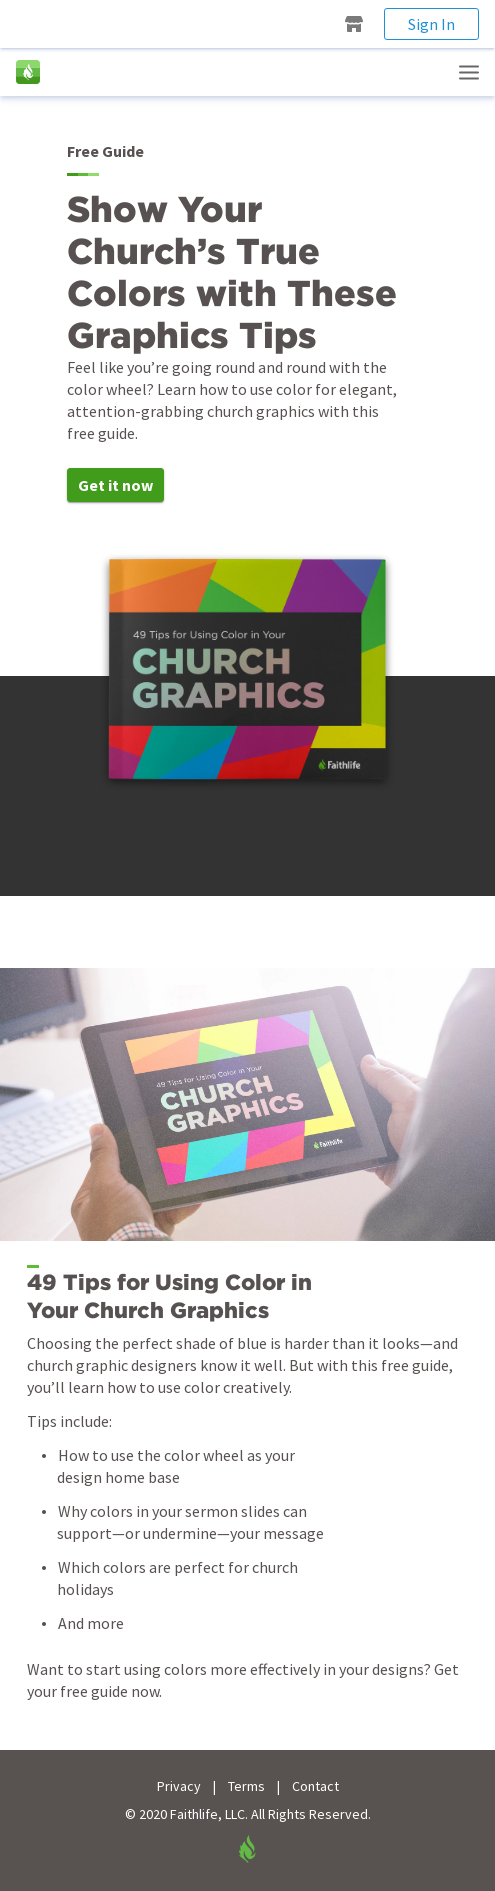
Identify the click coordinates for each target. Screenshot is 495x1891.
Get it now (115, 485)
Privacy (179, 1786)
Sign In (431, 24)
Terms (246, 1786)
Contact (315, 1786)
